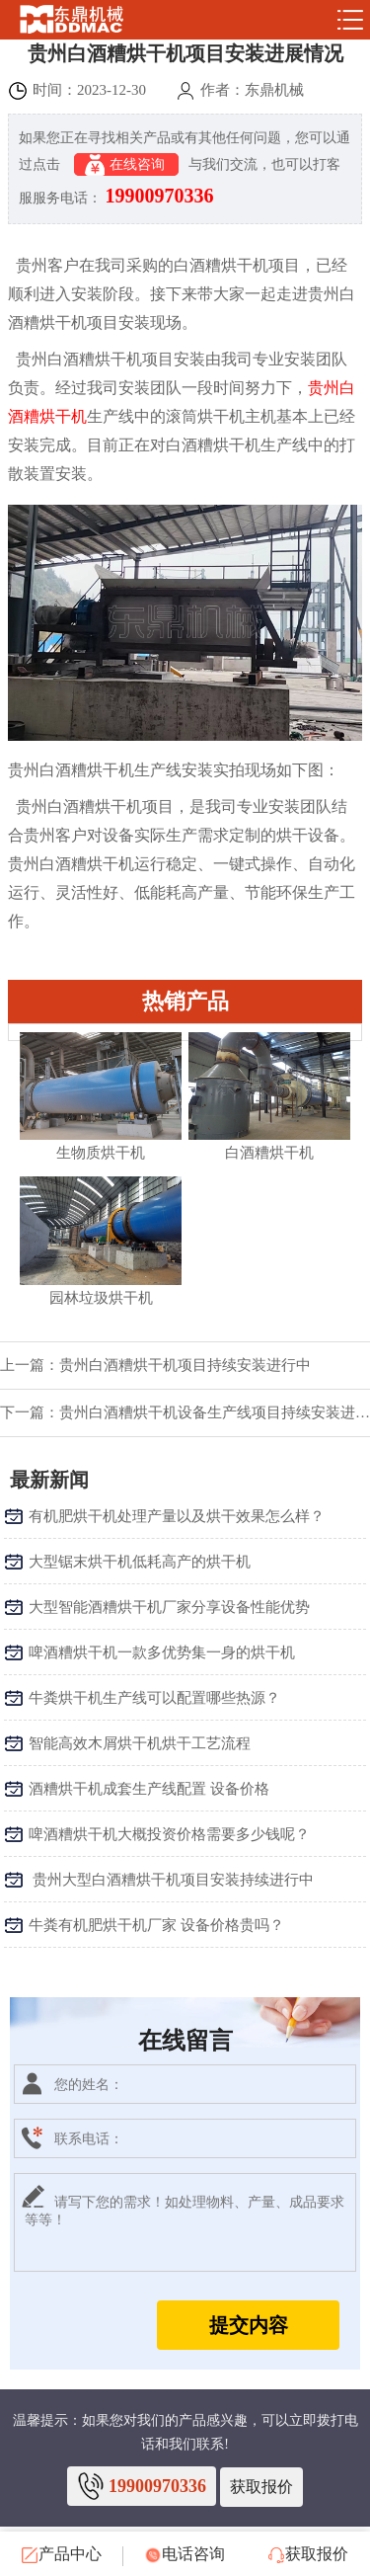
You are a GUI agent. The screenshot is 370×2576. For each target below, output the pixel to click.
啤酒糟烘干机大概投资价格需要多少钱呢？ (169, 1834)
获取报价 (261, 2486)
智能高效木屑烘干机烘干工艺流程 (140, 1743)
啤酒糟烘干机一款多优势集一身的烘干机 (162, 1652)
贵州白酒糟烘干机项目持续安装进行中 (185, 1365)
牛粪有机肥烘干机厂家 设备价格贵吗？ (156, 1925)
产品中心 (62, 2554)
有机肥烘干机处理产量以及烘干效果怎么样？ (177, 1516)
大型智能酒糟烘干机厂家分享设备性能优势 (169, 1607)
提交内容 (248, 2325)
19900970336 (160, 195)
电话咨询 (185, 2554)
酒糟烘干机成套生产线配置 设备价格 (149, 1789)
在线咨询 (127, 165)
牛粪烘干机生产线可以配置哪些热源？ (154, 1698)
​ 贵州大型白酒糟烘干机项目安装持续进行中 (171, 1880)
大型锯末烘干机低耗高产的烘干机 (140, 1562)
